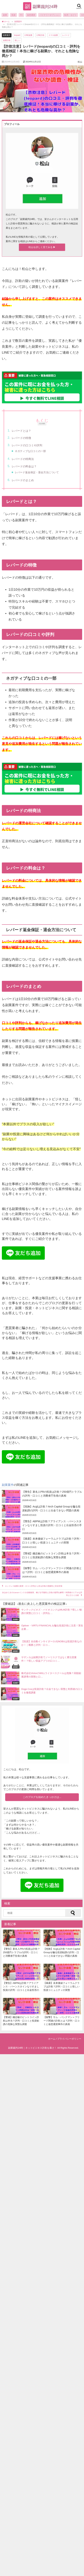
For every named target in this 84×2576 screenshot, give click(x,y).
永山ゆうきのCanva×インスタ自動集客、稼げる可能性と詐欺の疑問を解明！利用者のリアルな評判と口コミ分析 (42, 1594)
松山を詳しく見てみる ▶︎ (42, 247)
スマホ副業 (53, 35)
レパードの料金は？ (24, 466)
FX (21, 15)
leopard (17, 35)
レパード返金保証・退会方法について (37, 472)
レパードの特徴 (21, 438)
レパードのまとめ (23, 480)
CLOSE (42, 424)
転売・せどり (70, 15)
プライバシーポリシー (69, 2039)
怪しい (17, 40)
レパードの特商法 (23, 459)
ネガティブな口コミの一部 (30, 451)
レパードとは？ (21, 430)
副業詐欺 (7, 40)
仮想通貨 (31, 15)
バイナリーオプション (50, 15)
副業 (5, 15)
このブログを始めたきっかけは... (42, 1797)
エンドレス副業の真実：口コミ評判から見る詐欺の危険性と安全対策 (33, 1586)
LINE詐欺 (40, 35)
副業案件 (6, 35)
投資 (13, 15)
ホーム (51, 2039)
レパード (66, 35)
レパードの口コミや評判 (27, 445)
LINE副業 (28, 35)
